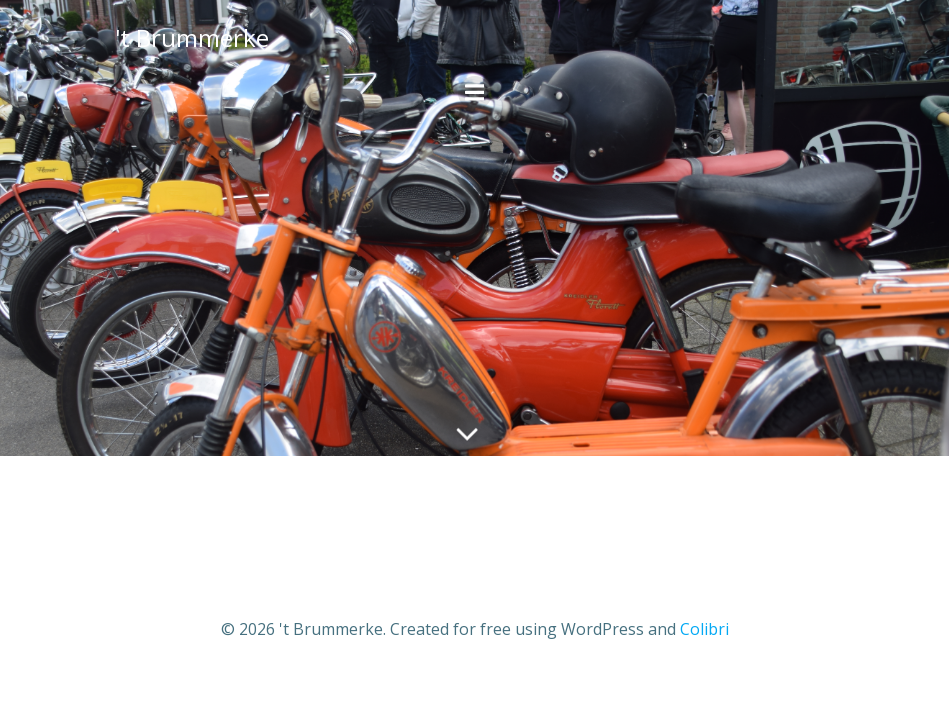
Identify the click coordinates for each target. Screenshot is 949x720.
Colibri (704, 629)
